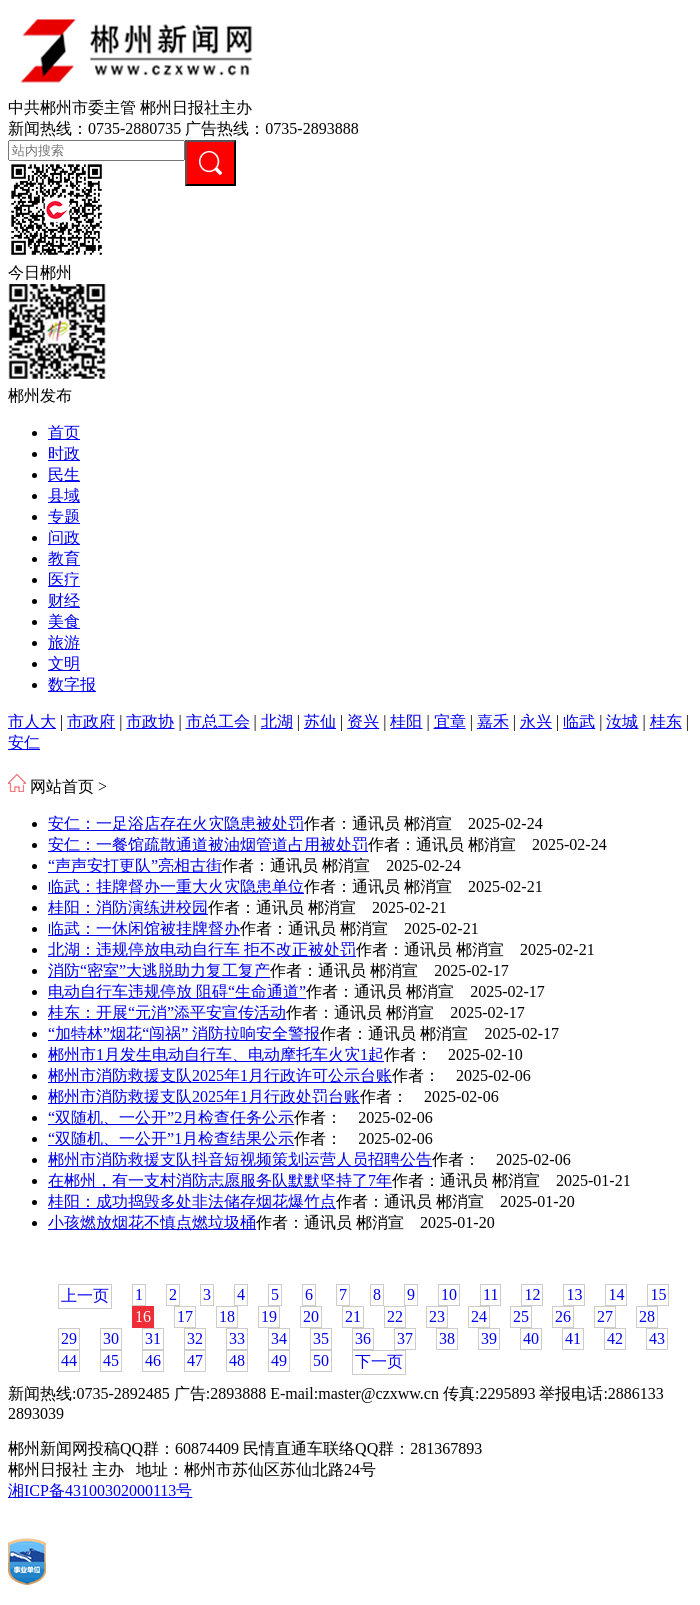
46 (153, 1360)
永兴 (536, 721)
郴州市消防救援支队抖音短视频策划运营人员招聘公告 (240, 1159)
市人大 (32, 721)
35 (321, 1338)
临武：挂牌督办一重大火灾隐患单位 (176, 886)
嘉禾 (493, 721)
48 (237, 1360)
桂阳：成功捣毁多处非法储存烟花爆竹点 (192, 1201)
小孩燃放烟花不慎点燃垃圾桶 (152, 1222)
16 (143, 1316)
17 (185, 1316)
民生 (64, 474)
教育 (64, 558)
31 (153, 1338)
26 (563, 1316)
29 (69, 1338)
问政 (64, 537)
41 (573, 1338)
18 (227, 1316)
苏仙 (320, 721)
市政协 (150, 721)
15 (658, 1294)
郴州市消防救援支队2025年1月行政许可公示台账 (220, 1075)
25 (521, 1316)
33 (237, 1338)
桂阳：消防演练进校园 (128, 907)
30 (111, 1338)
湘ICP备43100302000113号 (100, 1490)
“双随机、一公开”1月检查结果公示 (171, 1138)
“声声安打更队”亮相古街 (135, 865)
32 (195, 1338)
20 (311, 1316)
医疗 (64, 579)
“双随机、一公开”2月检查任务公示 (171, 1117)
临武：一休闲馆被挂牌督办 (144, 928)
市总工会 (218, 721)
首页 (64, 432)
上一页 (85, 1295)
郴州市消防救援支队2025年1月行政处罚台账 (204, 1096)
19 (269, 1316)
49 (279, 1360)
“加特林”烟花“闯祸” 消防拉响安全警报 (184, 1033)
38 (447, 1338)
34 (279, 1338)
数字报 (72, 684)
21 (353, 1316)
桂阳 (406, 721)
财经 (64, 600)
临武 (579, 721)
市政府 (91, 721)
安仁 (24, 742)
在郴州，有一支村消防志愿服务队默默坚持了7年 (220, 1180)
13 (574, 1294)
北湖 (277, 721)
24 (479, 1316)
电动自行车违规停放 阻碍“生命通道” (177, 991)
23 (437, 1316)
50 (321, 1360)
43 (657, 1338)
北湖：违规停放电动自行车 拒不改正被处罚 (202, 949)
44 (69, 1360)
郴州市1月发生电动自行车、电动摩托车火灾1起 (216, 1054)
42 (615, 1338)
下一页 (379, 1361)
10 (449, 1294)
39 (489, 1338)
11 (490, 1294)
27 (605, 1316)
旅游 (64, 642)
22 (395, 1316)
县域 (64, 495)
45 (111, 1360)
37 (405, 1338)
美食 (64, 621)
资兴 (363, 721)
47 (195, 1360)
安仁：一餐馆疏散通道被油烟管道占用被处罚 (208, 844)
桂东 (666, 721)
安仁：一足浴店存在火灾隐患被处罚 (176, 823)
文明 (64, 663)
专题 (64, 516)
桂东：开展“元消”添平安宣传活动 (167, 1012)
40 (531, 1338)
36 (363, 1338)
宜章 (450, 721)
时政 (64, 453)
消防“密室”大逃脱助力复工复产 (159, 970)
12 (532, 1294)
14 (616, 1294)
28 (647, 1316)
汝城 (622, 721)
